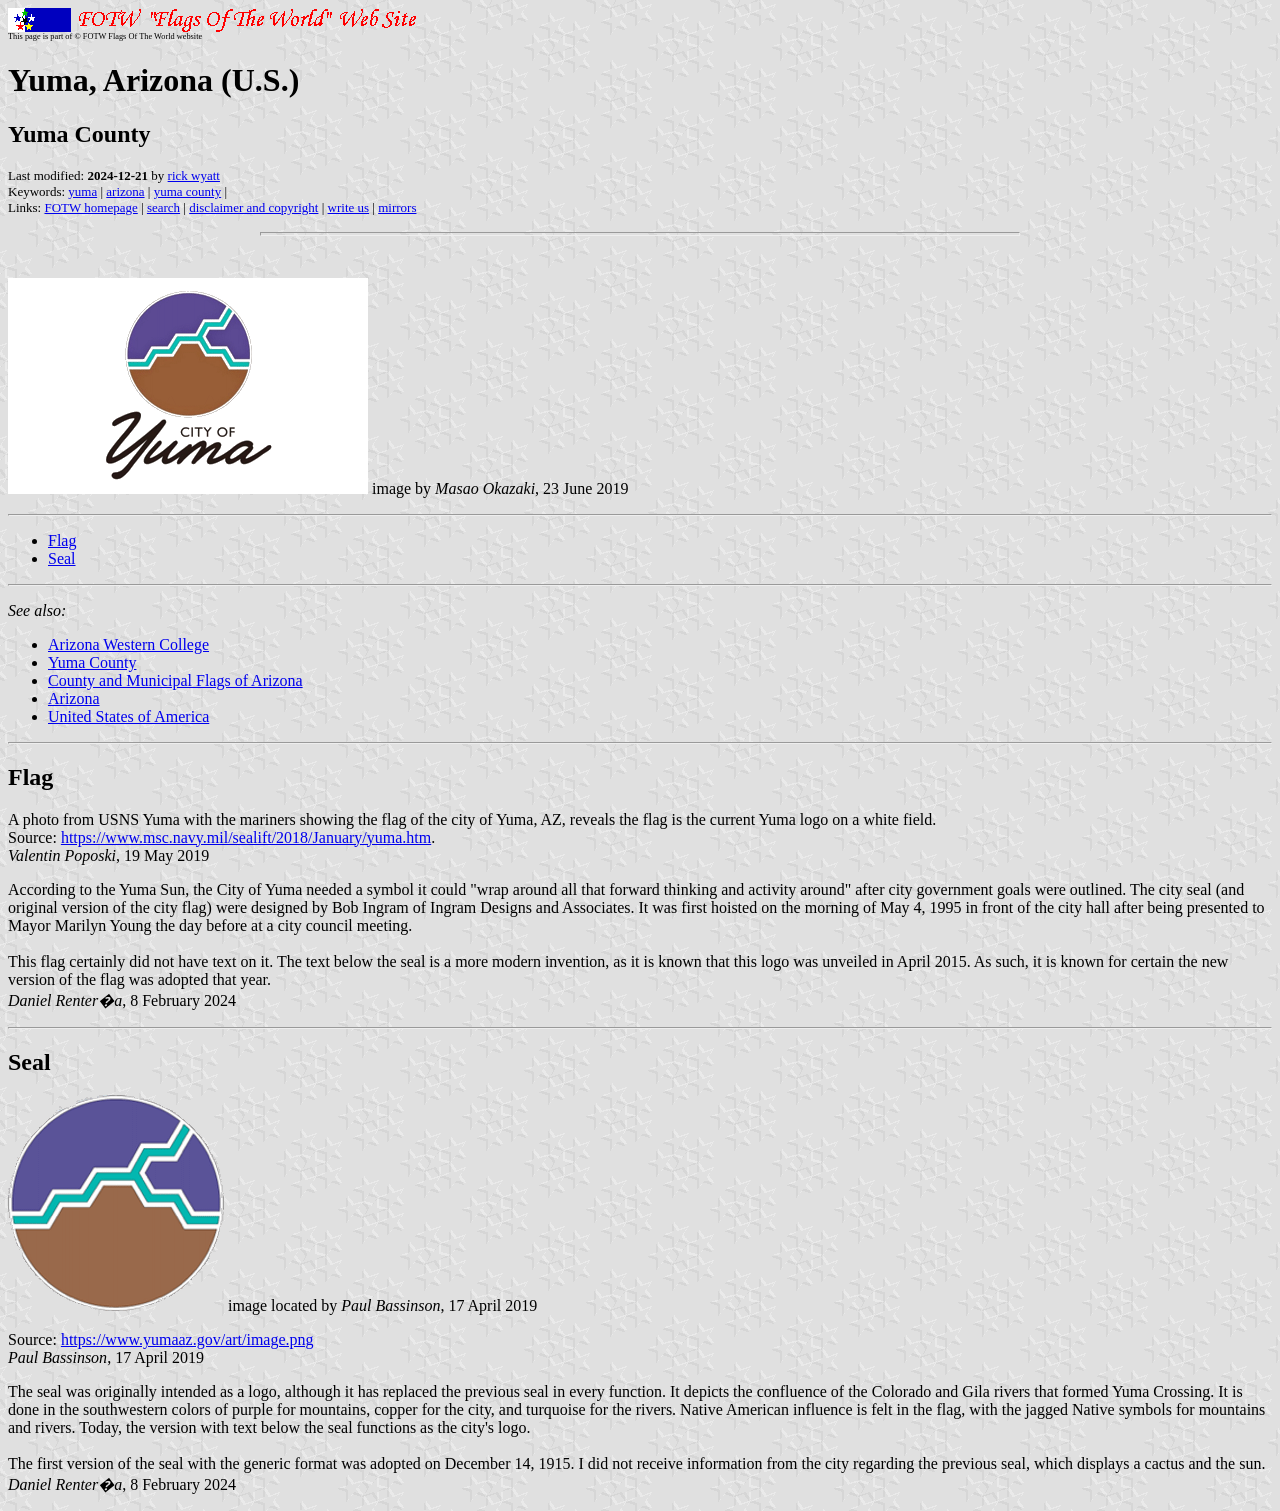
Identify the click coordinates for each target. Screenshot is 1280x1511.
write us (349, 207)
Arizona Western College (128, 644)
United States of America (128, 716)
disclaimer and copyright (253, 207)
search (163, 207)
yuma (82, 191)
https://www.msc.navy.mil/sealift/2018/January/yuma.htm (246, 837)
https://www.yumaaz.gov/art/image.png (187, 1339)
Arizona (74, 698)
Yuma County (92, 662)
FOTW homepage (90, 207)
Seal (62, 558)
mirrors (397, 207)
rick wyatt (194, 175)
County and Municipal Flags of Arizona (175, 680)
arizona (125, 191)
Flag (62, 540)
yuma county (188, 191)
